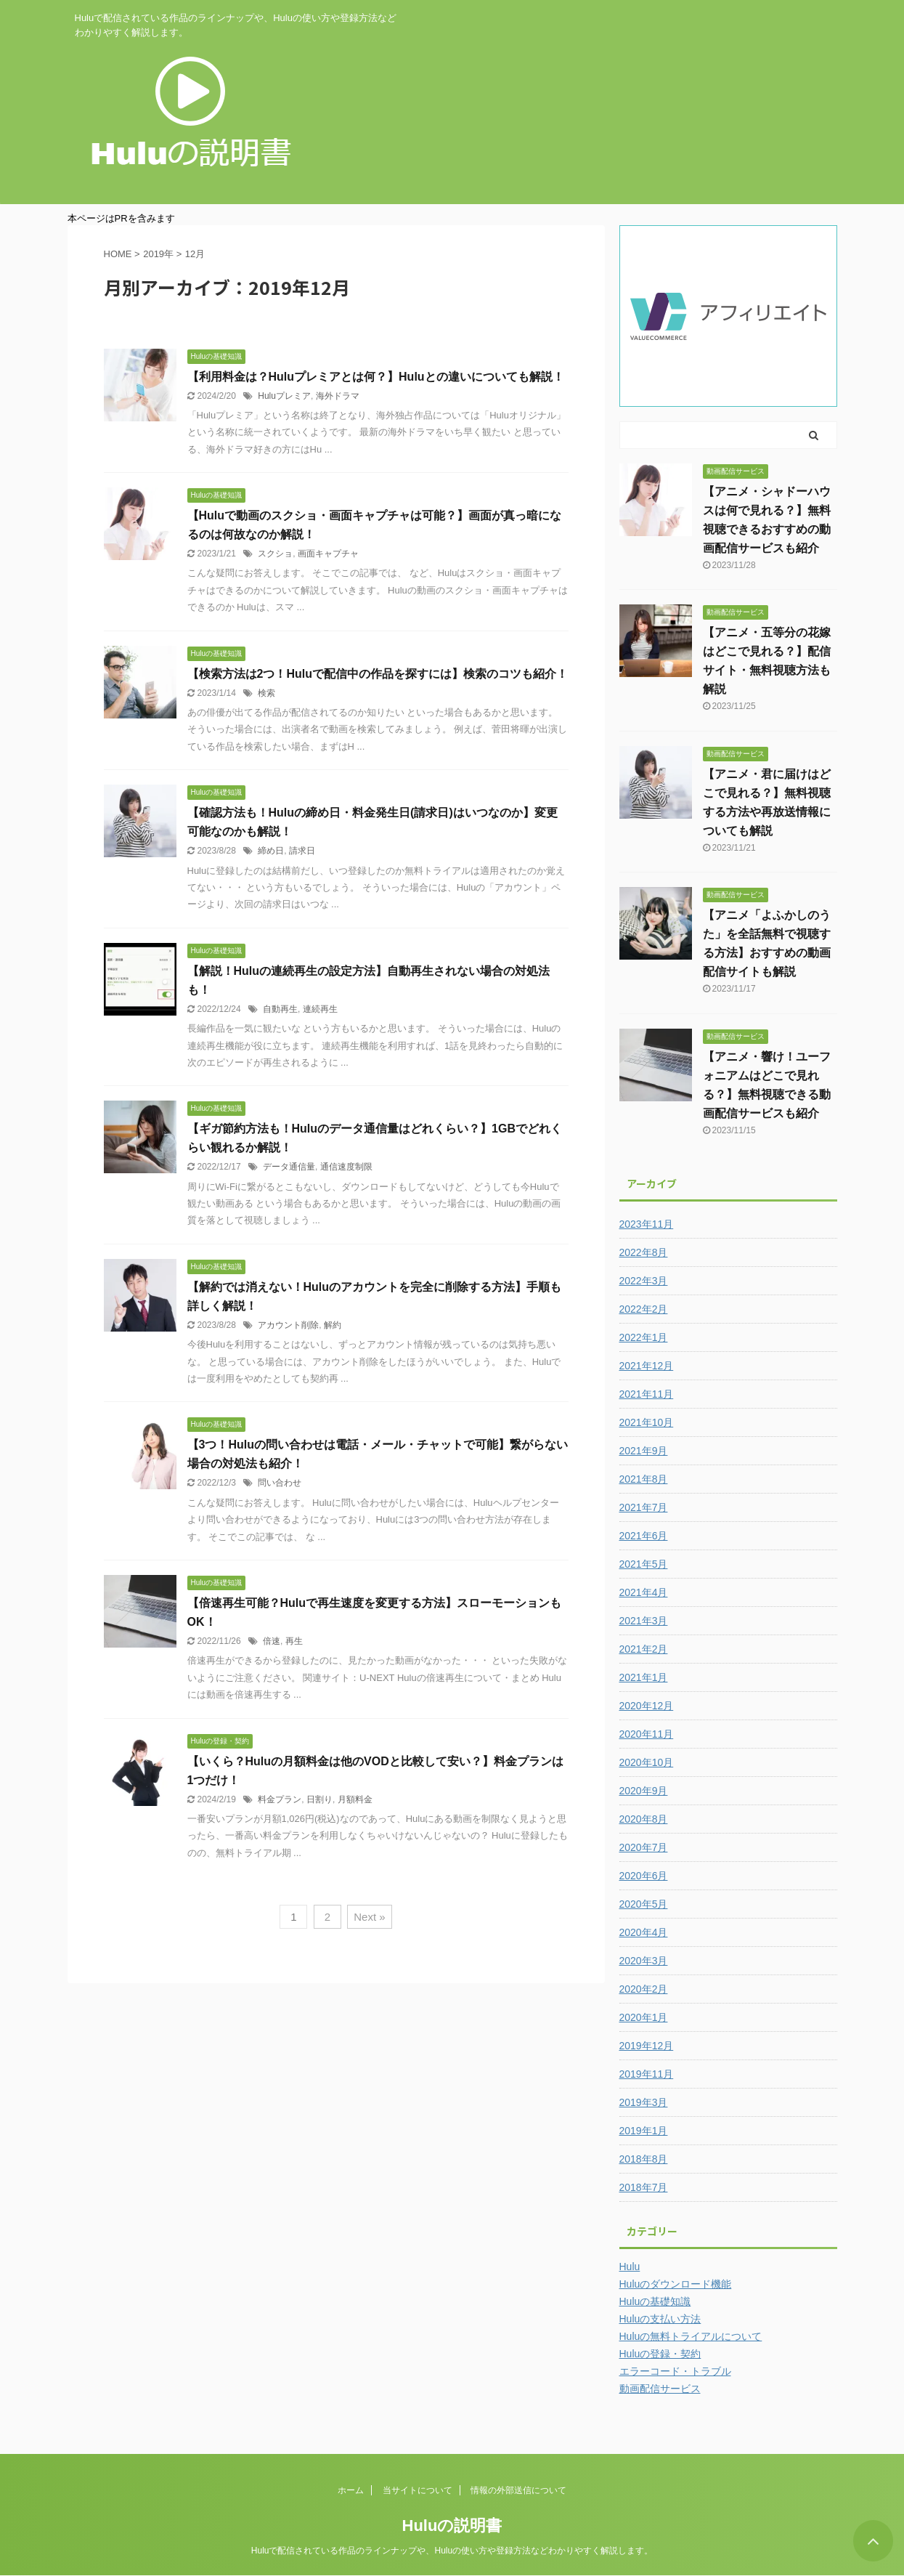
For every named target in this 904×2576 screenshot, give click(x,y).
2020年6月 (643, 1876)
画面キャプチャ (328, 553)
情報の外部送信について (518, 2490)
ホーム (351, 2490)
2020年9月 (643, 1791)
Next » (369, 1917)
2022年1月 (643, 1337)
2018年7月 (643, 2187)
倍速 (271, 1641)
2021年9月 (643, 1451)
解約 (332, 1325)
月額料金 (355, 1799)
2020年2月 (643, 1989)
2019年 (158, 253)
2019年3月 (643, 2102)
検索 (266, 693)
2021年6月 (643, 1536)
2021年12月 (646, 1366)
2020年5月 (643, 1904)
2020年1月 (643, 2017)
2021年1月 (643, 1677)
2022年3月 (643, 1281)
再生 (294, 1641)
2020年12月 (646, 1706)
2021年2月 (643, 1649)
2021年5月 (643, 1564)
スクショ (275, 553)
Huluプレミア (284, 396)
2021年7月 (643, 1507)
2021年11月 (646, 1394)
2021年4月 (643, 1592)
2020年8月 (643, 1819)
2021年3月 (643, 1621)
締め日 (271, 851)
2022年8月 (643, 1252)
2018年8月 (643, 2159)
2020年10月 (646, 1762)
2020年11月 (646, 1734)
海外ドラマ (337, 396)
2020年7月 (643, 1847)
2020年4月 (643, 1932)
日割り (319, 1799)
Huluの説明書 (452, 2525)
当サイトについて (417, 2490)
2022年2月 (643, 1309)
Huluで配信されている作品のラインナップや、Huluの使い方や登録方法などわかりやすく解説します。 (452, 2550)
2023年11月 (646, 1224)
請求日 (302, 851)
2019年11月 (646, 2074)
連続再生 (320, 1009)
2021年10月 (646, 1422)
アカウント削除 (288, 1325)
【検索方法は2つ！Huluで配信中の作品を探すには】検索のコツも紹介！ (377, 674)
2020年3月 (643, 1961)
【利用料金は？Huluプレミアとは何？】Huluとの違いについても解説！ (375, 376)
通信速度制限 (346, 1167)
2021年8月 (643, 1479)
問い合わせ (279, 1483)
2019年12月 (646, 2046)
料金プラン (279, 1799)
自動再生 (280, 1009)
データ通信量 (289, 1167)
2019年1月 (643, 2130)
